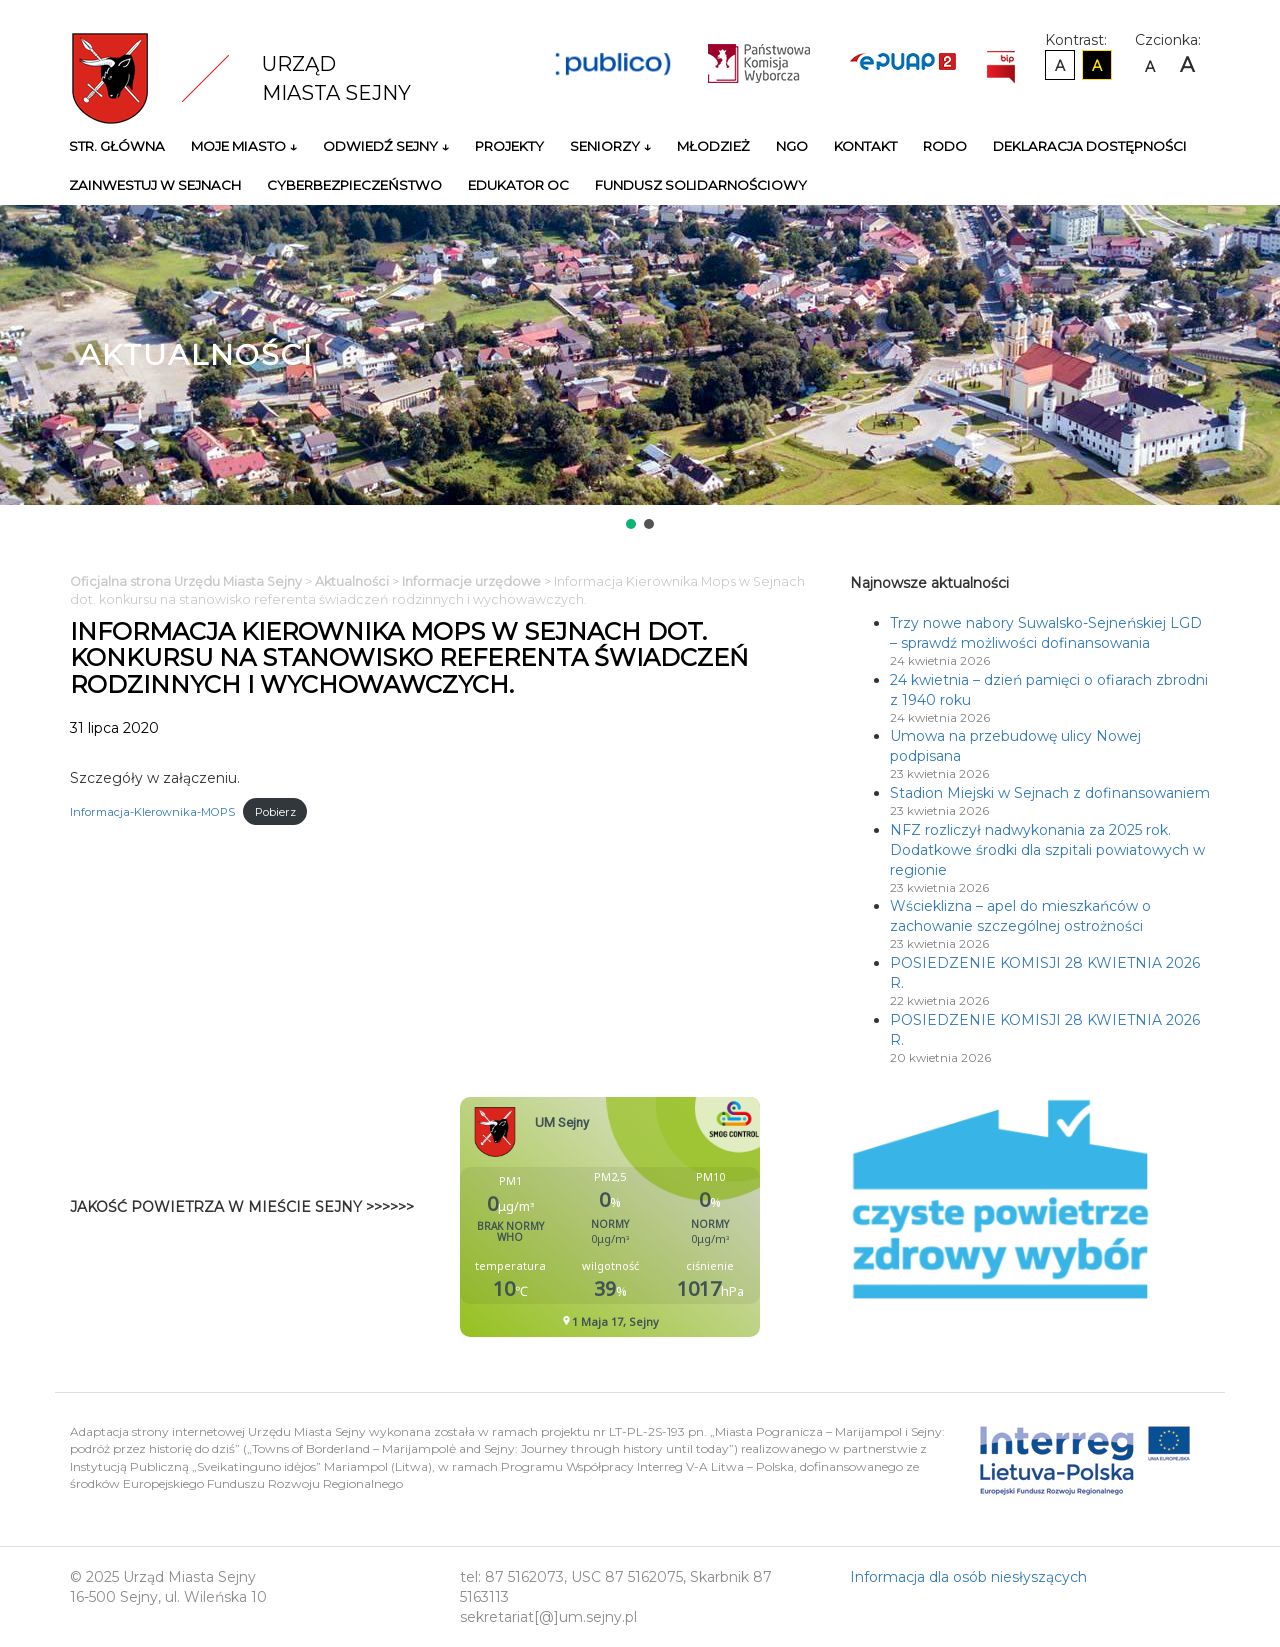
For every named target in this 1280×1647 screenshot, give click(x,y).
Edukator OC (518, 185)
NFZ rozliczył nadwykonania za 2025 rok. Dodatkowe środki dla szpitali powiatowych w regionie (1047, 850)
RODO (945, 146)
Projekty (509, 146)
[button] (631, 524)
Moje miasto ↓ (244, 146)
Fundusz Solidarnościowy (701, 185)
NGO (792, 146)
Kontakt (865, 146)
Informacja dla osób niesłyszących (968, 1577)
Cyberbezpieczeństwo (354, 185)
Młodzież (713, 146)
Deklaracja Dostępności (1090, 146)
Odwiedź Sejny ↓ (386, 146)
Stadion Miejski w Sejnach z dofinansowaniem (1050, 793)
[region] (640, 369)
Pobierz (275, 812)
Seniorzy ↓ (610, 146)
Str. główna (117, 146)
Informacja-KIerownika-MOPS (152, 812)
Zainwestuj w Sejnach (155, 185)
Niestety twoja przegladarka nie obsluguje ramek (660, 1217)
